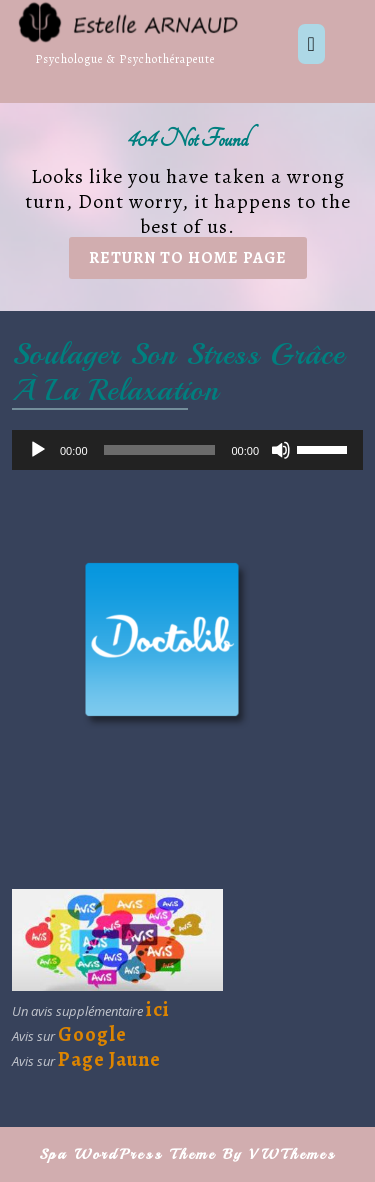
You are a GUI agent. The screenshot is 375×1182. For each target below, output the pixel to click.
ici (158, 1009)
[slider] (160, 450)
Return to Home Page (198, 262)
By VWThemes (279, 1154)
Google (92, 1034)
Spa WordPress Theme (127, 1154)
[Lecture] (38, 450)
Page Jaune (109, 1059)
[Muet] (281, 450)
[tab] (311, 44)
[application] (187, 450)
